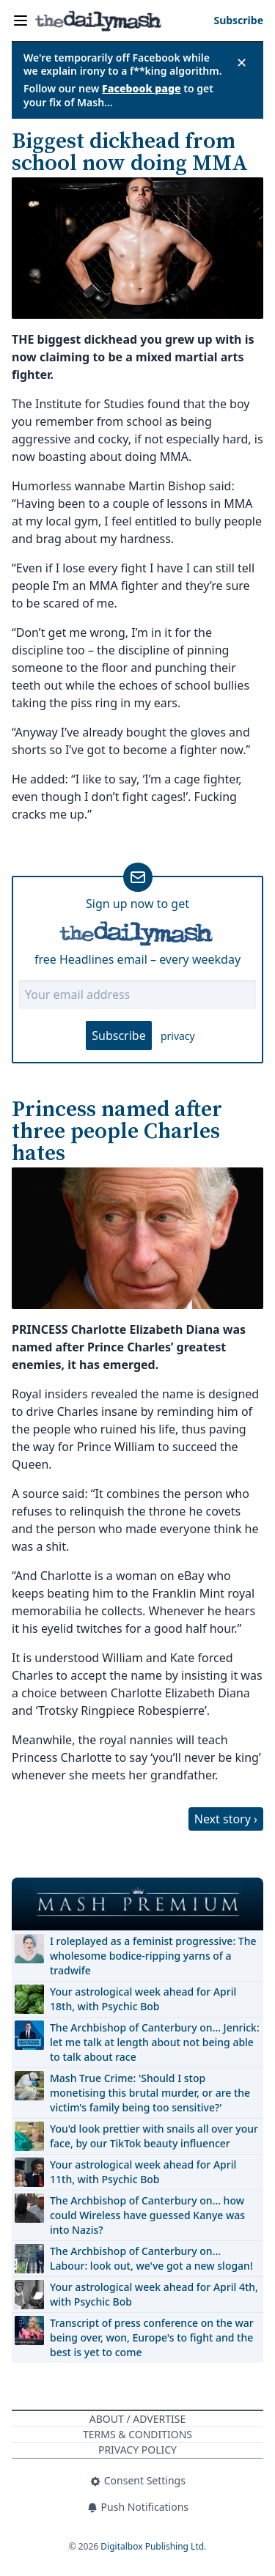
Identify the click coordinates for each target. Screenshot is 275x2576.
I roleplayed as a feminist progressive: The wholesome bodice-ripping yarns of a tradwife (153, 1955)
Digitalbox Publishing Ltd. (153, 2546)
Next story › (225, 1819)
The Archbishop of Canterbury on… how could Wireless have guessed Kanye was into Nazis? (147, 2215)
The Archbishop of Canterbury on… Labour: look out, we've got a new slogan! (151, 2258)
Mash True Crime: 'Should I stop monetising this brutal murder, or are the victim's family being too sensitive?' (150, 2092)
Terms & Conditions (137, 2434)
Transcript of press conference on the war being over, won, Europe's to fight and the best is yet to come (152, 2337)
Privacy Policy (137, 2450)
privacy (178, 1036)
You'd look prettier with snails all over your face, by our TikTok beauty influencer (154, 2136)
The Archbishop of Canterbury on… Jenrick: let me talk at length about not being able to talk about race (155, 2042)
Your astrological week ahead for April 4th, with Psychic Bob (154, 2294)
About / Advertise (137, 2419)
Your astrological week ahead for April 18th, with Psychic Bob (143, 1999)
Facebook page (141, 88)
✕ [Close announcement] (241, 62)
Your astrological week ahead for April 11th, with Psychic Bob (143, 2172)
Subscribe (118, 1035)
